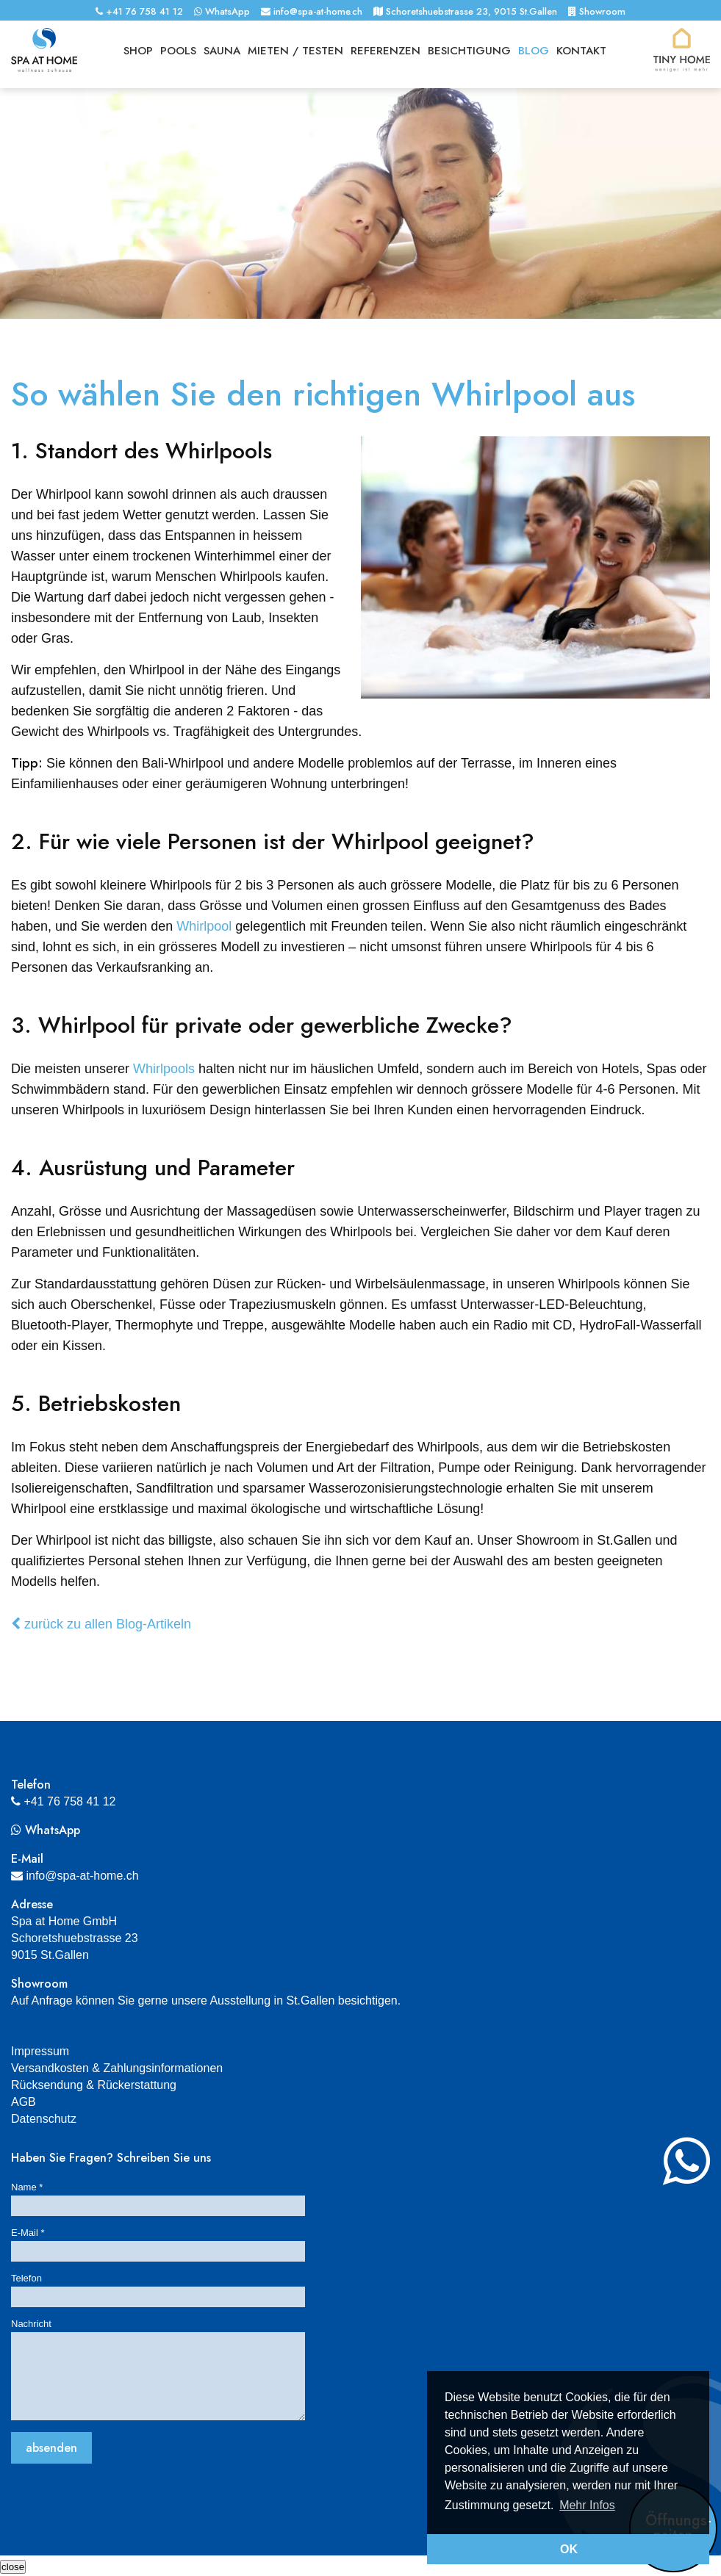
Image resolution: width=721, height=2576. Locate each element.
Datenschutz (43, 2119)
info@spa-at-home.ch (311, 11)
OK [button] (569, 2549)
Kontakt (581, 51)
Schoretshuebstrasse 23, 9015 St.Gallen (465, 11)
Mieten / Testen (295, 51)
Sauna (222, 51)
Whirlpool (204, 926)
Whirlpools (164, 1068)
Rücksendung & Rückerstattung (93, 2085)
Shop (138, 51)
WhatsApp (222, 11)
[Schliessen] (13, 2567)
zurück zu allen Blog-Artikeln (101, 1624)
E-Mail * (28, 2232)
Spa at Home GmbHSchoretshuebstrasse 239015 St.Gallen (74, 1938)
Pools (178, 51)
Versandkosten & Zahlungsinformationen (117, 2068)
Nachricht (31, 2323)
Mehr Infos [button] (587, 2505)
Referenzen (385, 51)
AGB (23, 2102)
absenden (51, 2447)
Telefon (26, 2278)
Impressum (40, 2051)
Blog (533, 51)
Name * (27, 2187)
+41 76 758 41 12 (139, 11)
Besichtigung (469, 51)
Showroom (596, 11)
